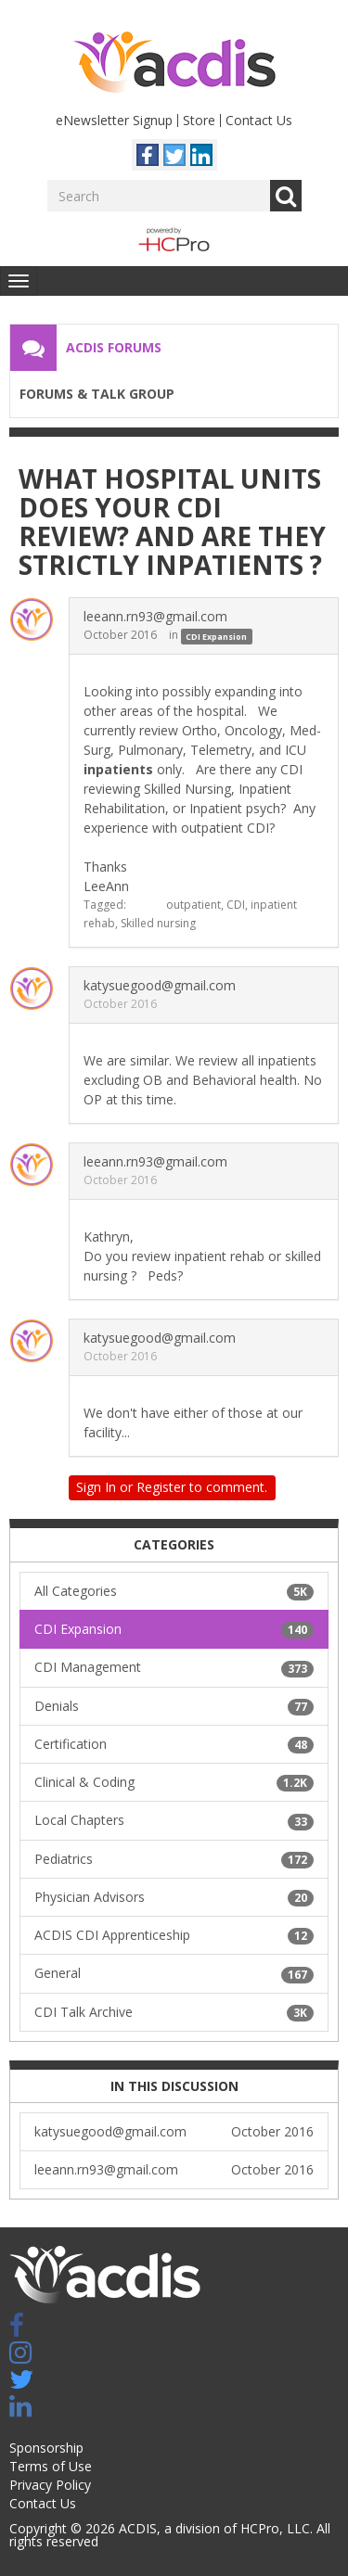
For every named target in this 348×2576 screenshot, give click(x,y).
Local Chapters (174, 1820)
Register (161, 1487)
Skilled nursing (158, 923)
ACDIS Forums (113, 347)
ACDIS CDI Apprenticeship (174, 1935)
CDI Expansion (216, 636)
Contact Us (259, 120)
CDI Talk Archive (174, 2012)
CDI (235, 904)
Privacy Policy (50, 2484)
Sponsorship (46, 2447)
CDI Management (174, 1667)
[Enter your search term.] (158, 195)
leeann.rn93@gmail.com (155, 616)
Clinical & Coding (174, 1782)
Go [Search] (286, 195)
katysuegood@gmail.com (160, 985)
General (174, 1973)
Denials (174, 1706)
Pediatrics (174, 1859)
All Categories (174, 1591)
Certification (174, 1744)
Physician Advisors (174, 1897)
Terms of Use (50, 2466)
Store (199, 120)
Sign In (96, 1487)
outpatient (193, 904)
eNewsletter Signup (114, 120)
